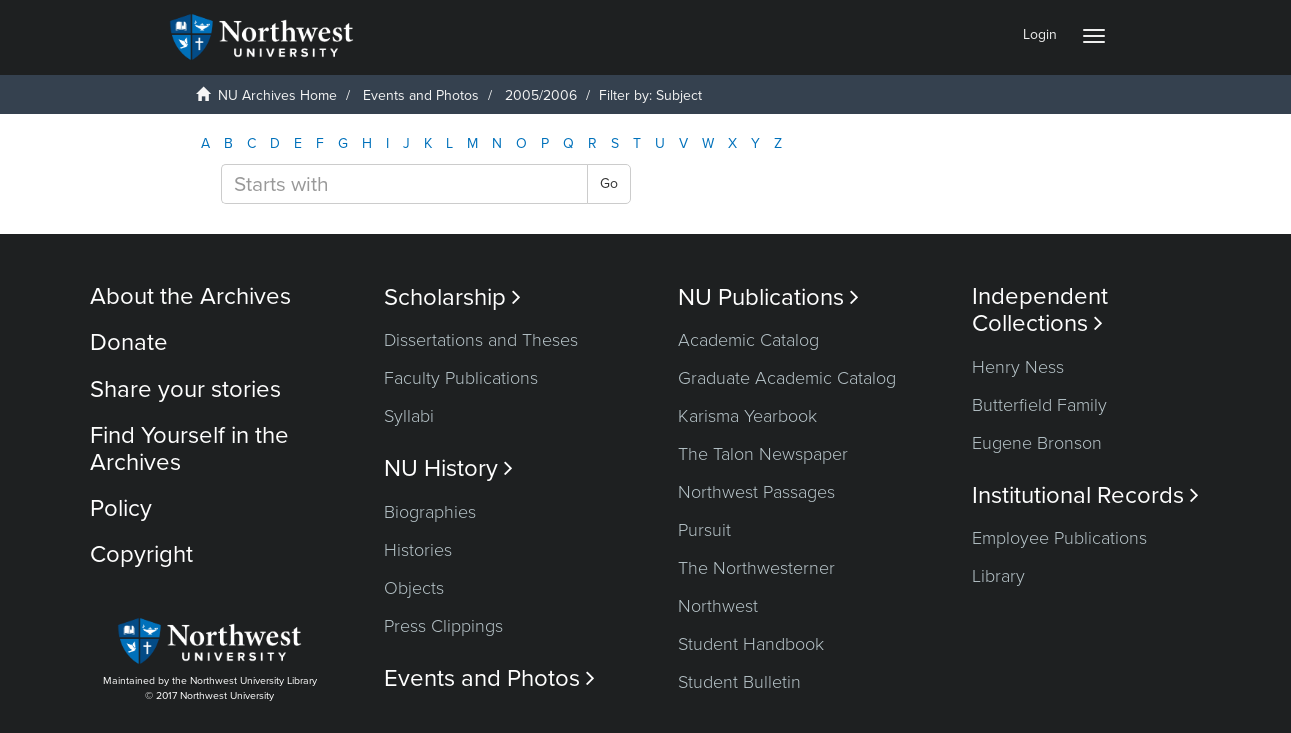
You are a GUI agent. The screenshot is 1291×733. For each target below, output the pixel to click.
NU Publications (768, 297)
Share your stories (185, 389)
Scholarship (452, 297)
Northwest (718, 606)
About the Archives (190, 296)
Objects (414, 588)
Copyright (141, 554)
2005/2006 (541, 95)
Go (609, 183)
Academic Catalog (748, 340)
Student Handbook (751, 644)
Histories (418, 550)
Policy (121, 508)
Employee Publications (1059, 538)
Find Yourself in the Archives (189, 448)
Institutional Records (1085, 495)
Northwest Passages (756, 492)
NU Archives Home (277, 95)
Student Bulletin (739, 682)
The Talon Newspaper (763, 454)
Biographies (430, 512)
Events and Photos (421, 95)
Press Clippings (443, 626)
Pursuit (704, 530)
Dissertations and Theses (481, 340)
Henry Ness (1018, 367)
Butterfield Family (1039, 405)
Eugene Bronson (1037, 443)
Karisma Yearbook (747, 416)
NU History (448, 468)
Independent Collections (1040, 310)
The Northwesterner (756, 568)
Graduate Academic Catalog (787, 378)
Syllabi (409, 416)
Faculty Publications (461, 378)
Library (998, 576)
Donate (129, 342)
